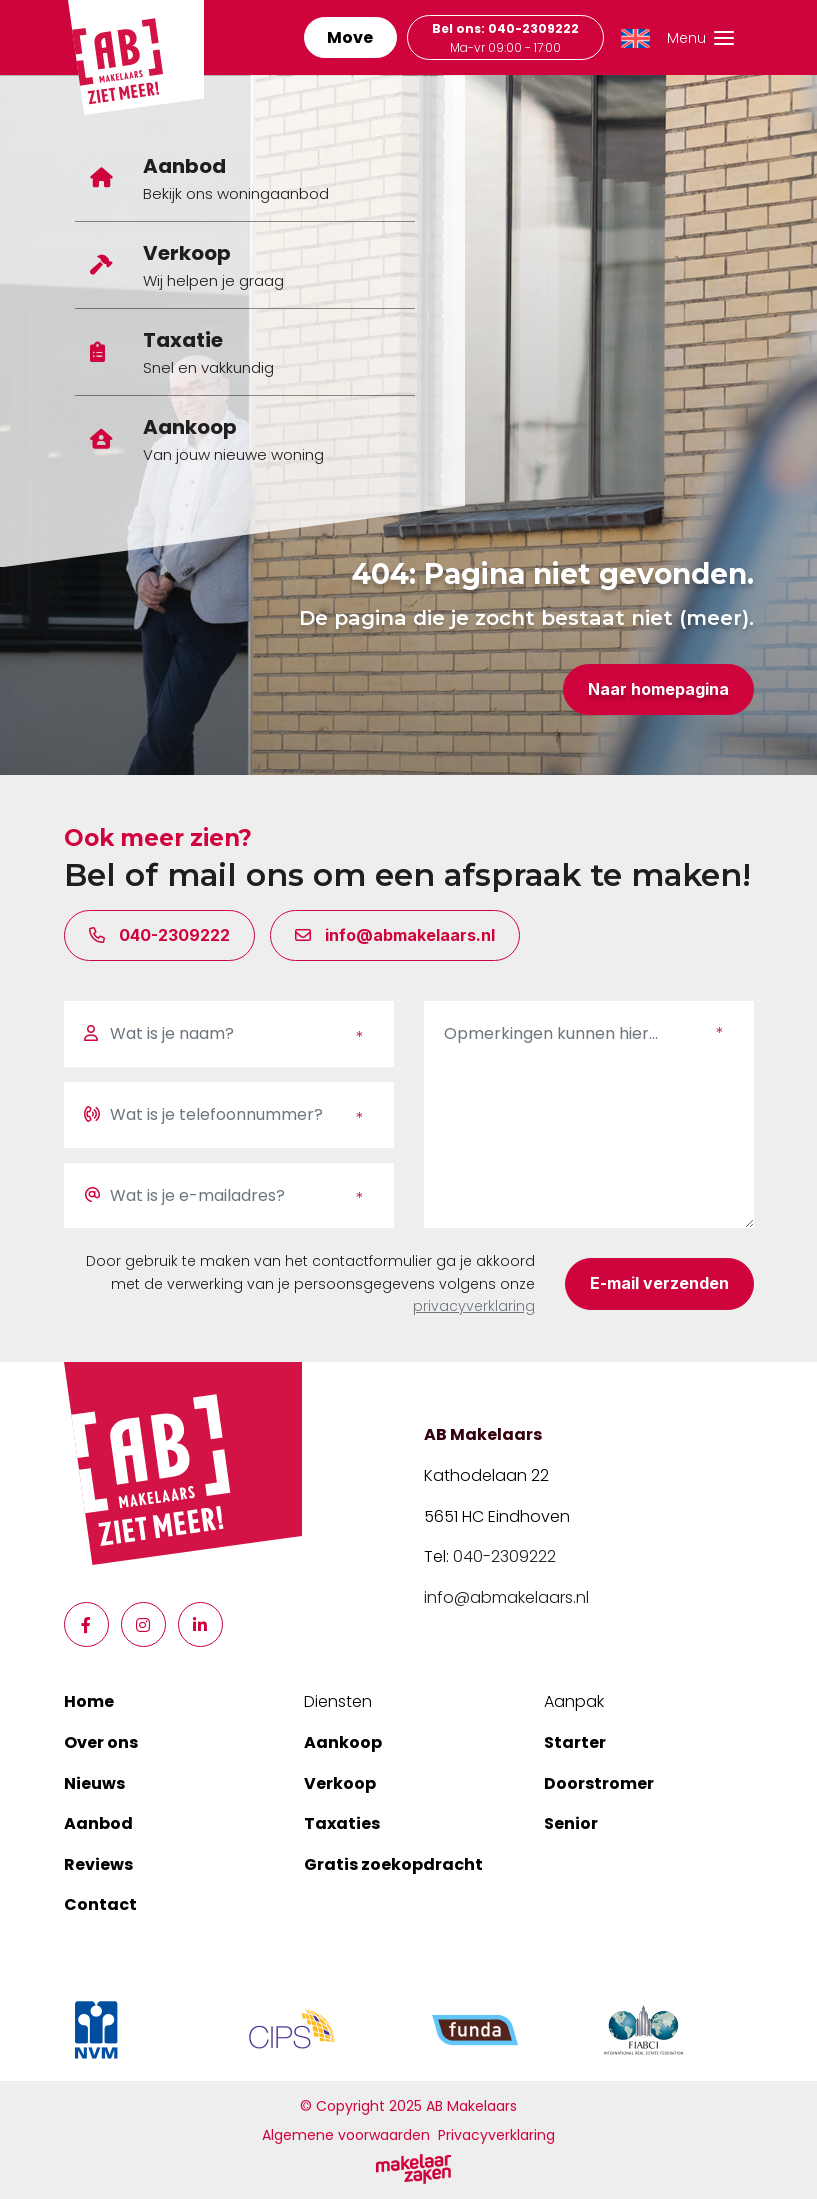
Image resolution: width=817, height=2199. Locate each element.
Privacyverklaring (496, 2135)
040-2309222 (504, 1556)
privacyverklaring (474, 1306)
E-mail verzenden (659, 1283)
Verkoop (340, 1783)
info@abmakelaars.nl (506, 1597)
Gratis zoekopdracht (393, 1864)
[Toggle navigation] (693, 38)
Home (89, 1701)
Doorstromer (599, 1783)
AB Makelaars (483, 1434)
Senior (571, 1823)
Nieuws (94, 1783)
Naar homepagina (658, 689)
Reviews (98, 1864)
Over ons (101, 1742)
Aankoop (343, 1742)
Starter (575, 1742)
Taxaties (342, 1823)
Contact (100, 1904)
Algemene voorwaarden (346, 2135)
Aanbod (98, 1823)
